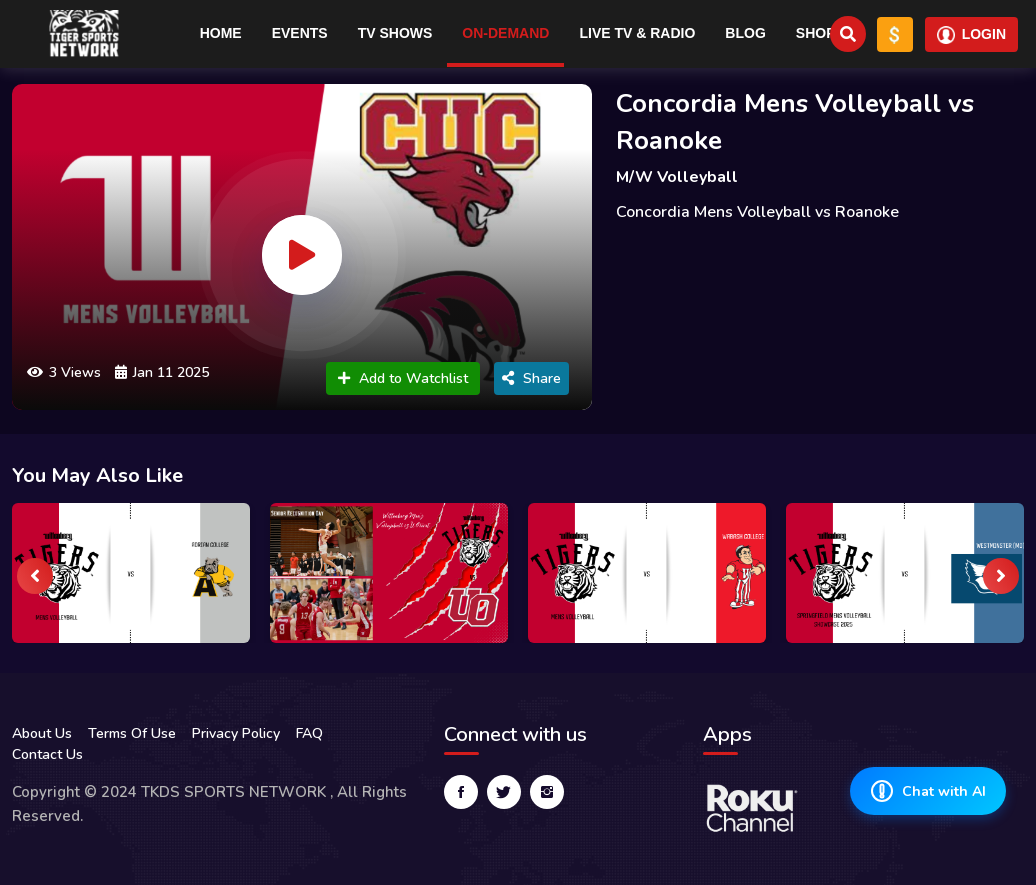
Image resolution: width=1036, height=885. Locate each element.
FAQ (309, 733)
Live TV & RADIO (637, 33)
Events (300, 33)
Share (531, 378)
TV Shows (395, 33)
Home (221, 33)
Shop (816, 33)
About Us (42, 733)
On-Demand (505, 33)
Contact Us (47, 754)
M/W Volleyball (677, 177)
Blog (745, 33)
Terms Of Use (132, 733)
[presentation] (35, 576)
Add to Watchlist (403, 378)
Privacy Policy (236, 733)
